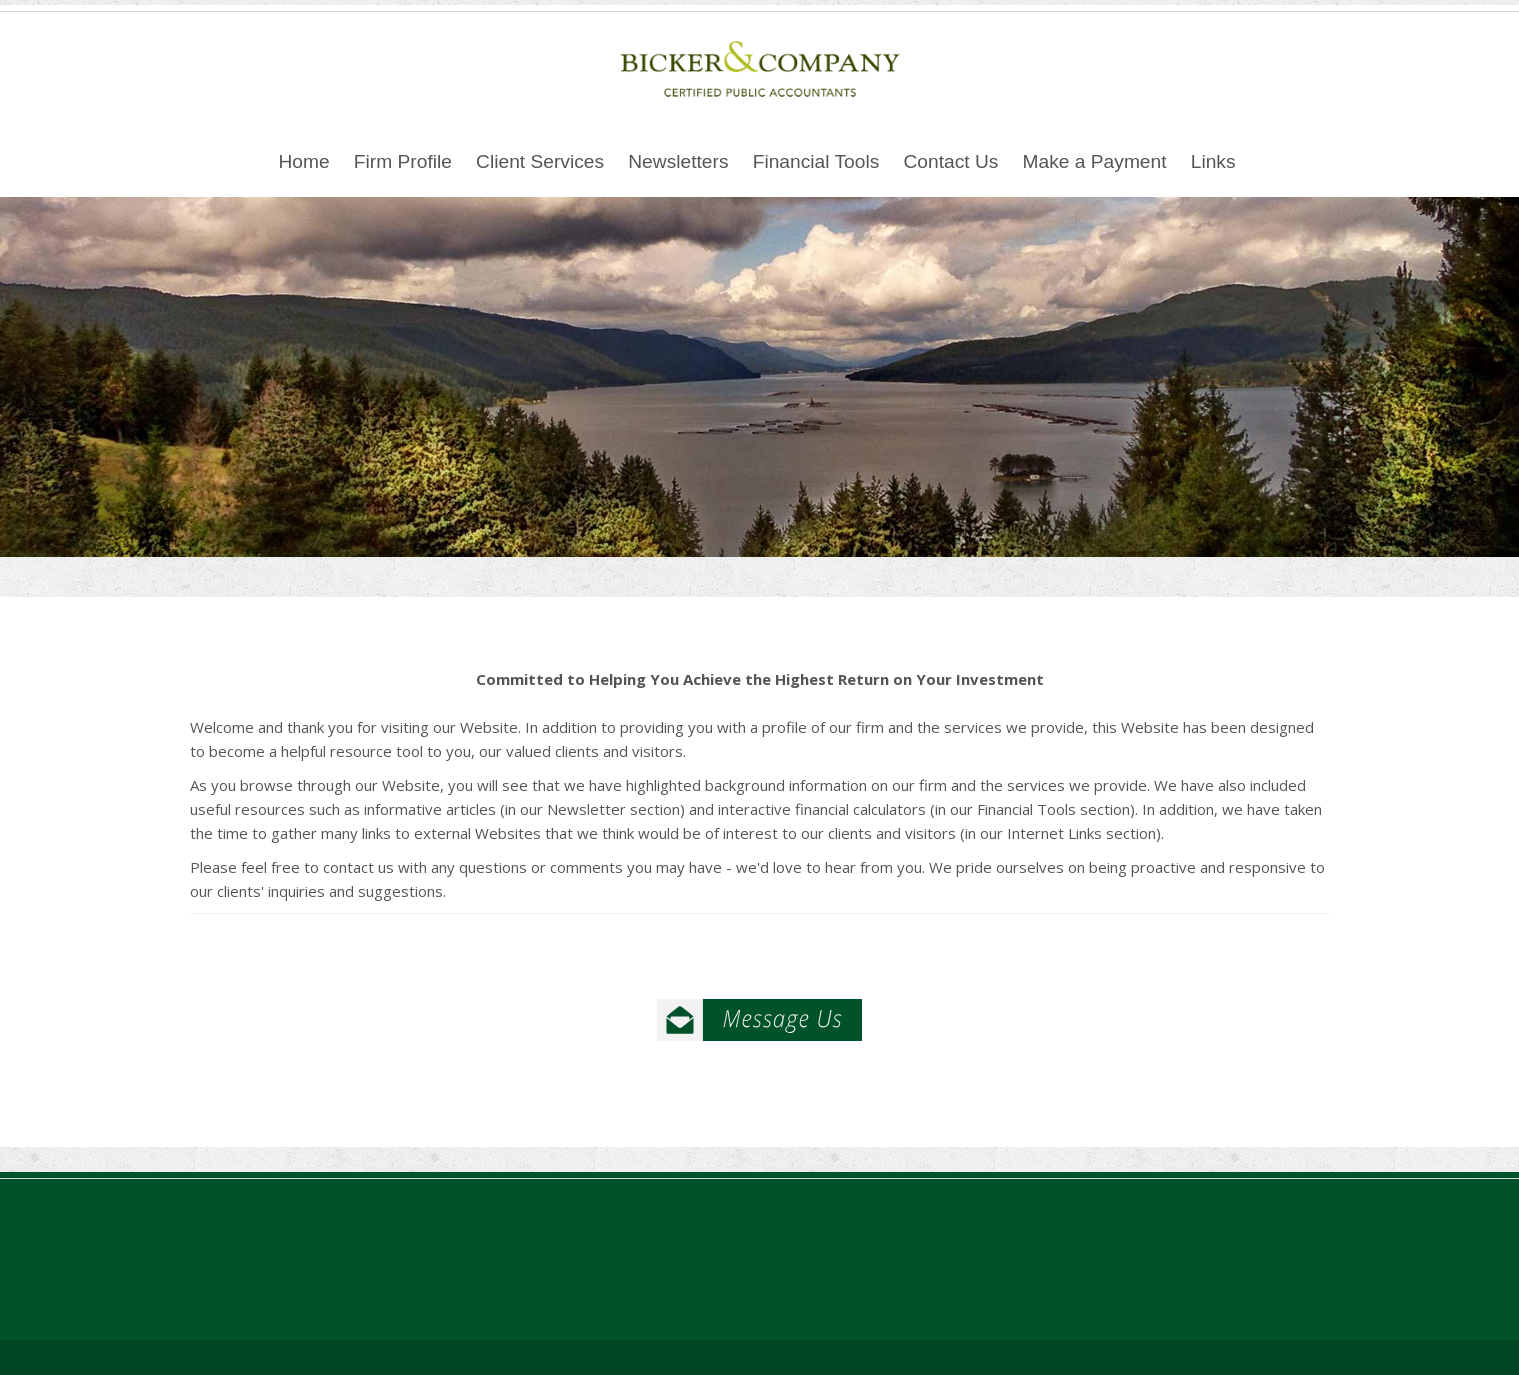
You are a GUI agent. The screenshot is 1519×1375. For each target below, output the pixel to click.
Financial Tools (816, 161)
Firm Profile (403, 161)
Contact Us (950, 161)
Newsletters (678, 161)
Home (303, 161)
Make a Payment (1095, 161)
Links (1213, 161)
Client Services (540, 161)
